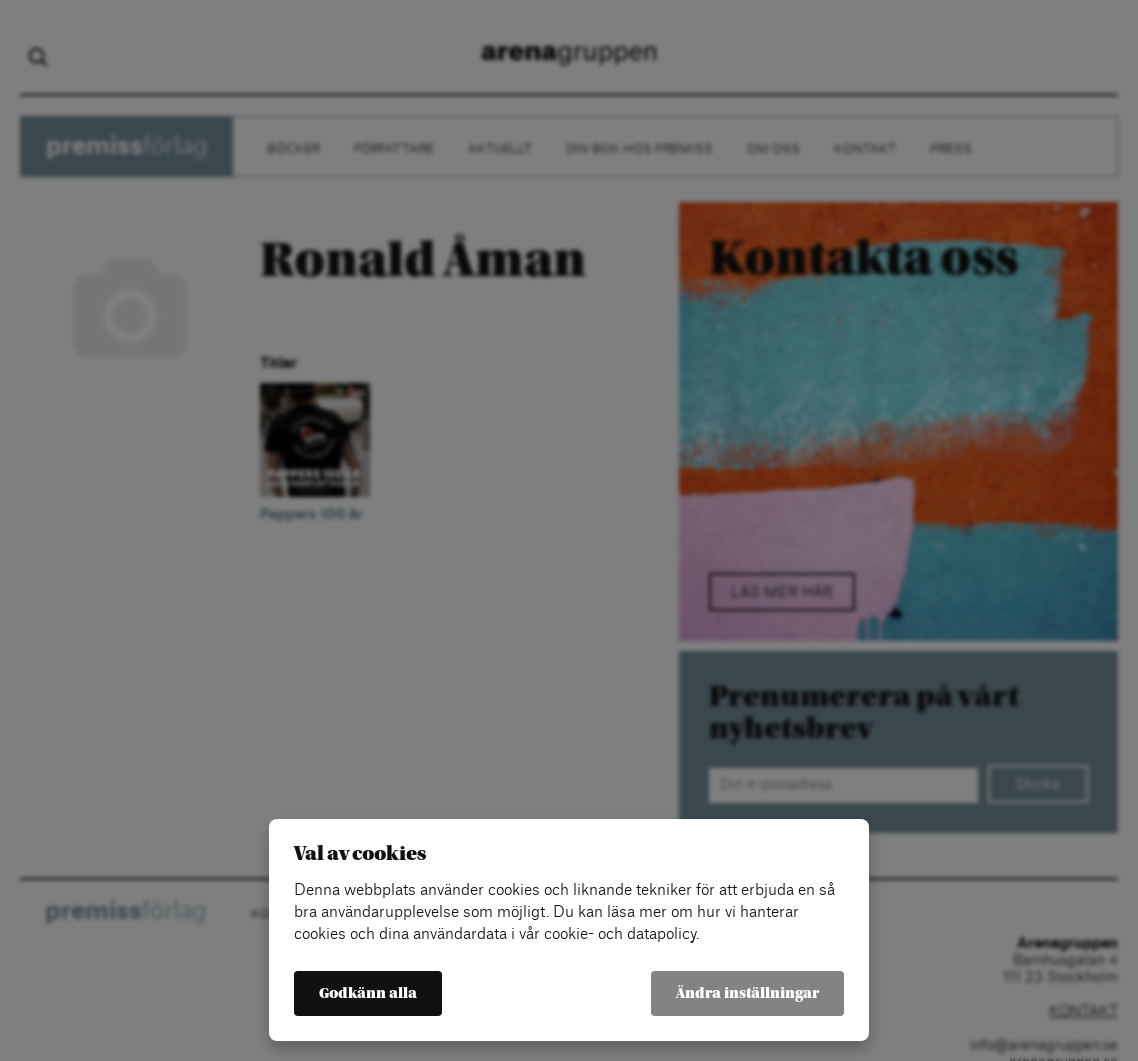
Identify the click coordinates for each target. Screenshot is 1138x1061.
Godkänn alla (368, 993)
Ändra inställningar (747, 993)
